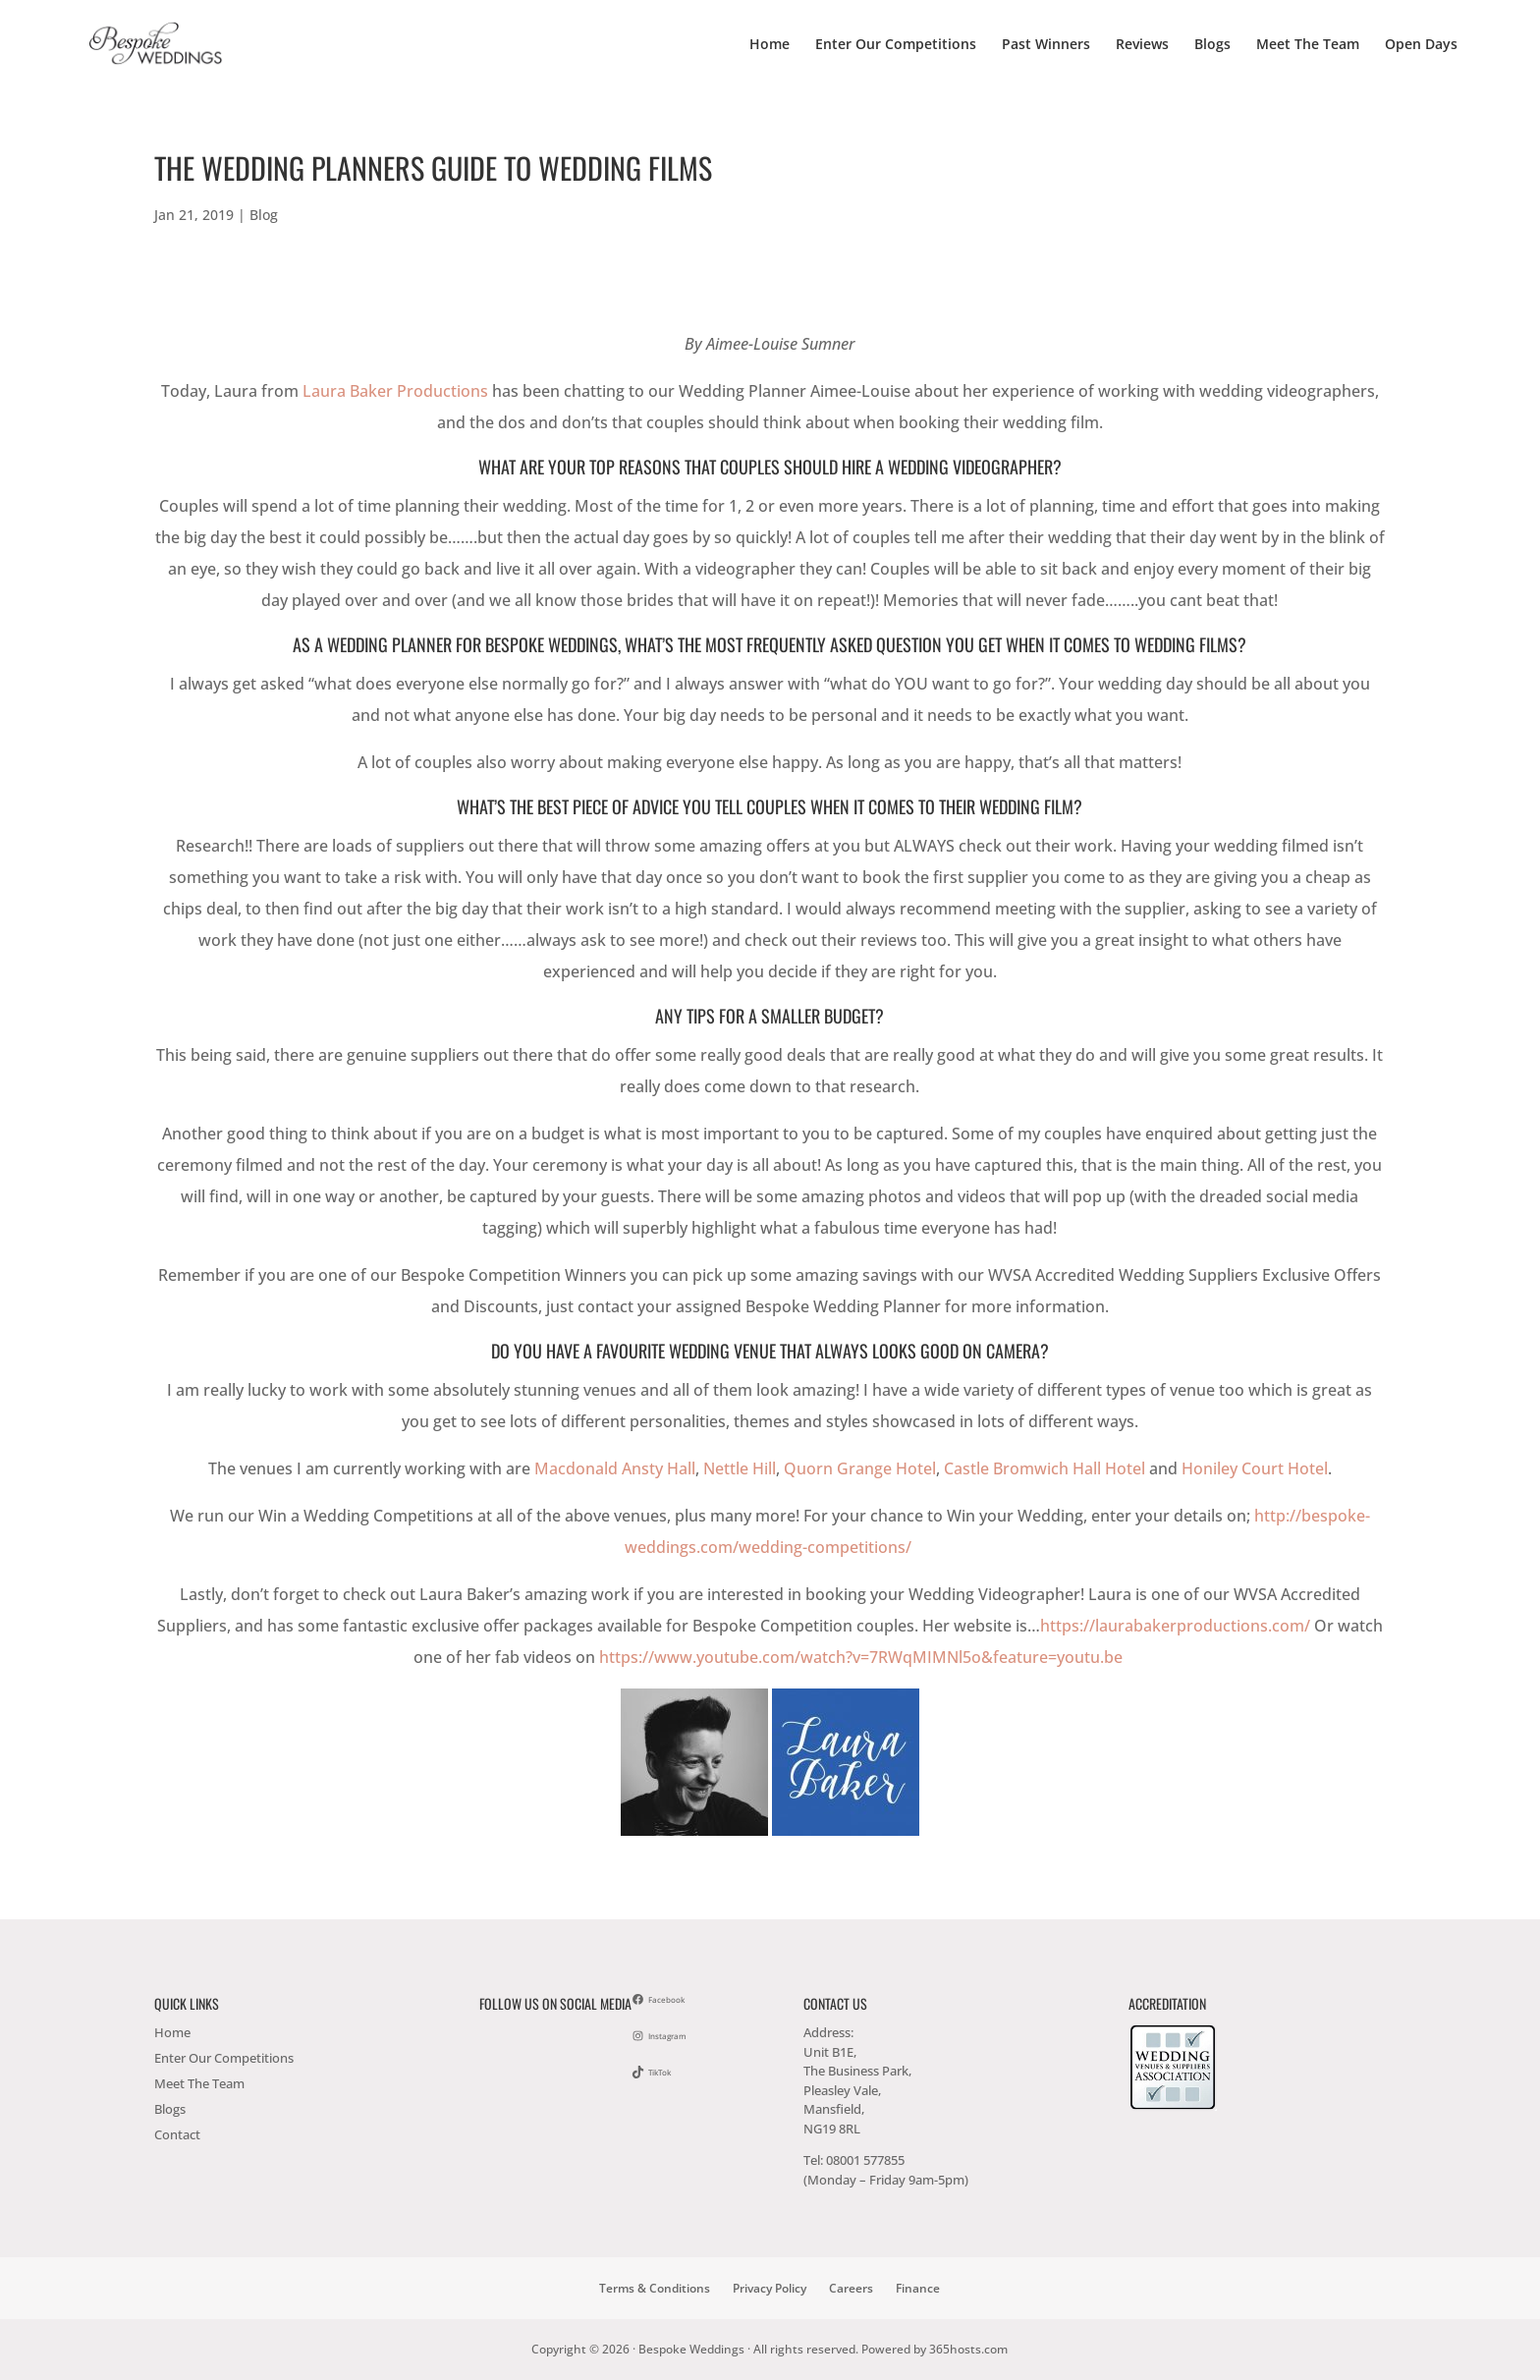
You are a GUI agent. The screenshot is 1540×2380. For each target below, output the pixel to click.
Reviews (1142, 45)
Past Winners (1046, 45)
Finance (918, 2288)
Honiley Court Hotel (1255, 1468)
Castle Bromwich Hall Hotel (1044, 1468)
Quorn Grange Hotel (860, 1468)
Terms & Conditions (654, 2288)
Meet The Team (1307, 45)
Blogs (1212, 45)
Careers (851, 2288)
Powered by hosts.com (934, 2349)
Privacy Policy (769, 2288)
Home (769, 45)
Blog (263, 214)
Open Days (1421, 45)
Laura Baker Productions (395, 391)
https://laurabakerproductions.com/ (1177, 1625)
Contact (177, 2134)
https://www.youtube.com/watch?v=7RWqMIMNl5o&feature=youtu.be (863, 1657)
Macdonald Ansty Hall (614, 1468)
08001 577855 (865, 2160)
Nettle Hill (739, 1468)
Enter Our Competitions (895, 45)
